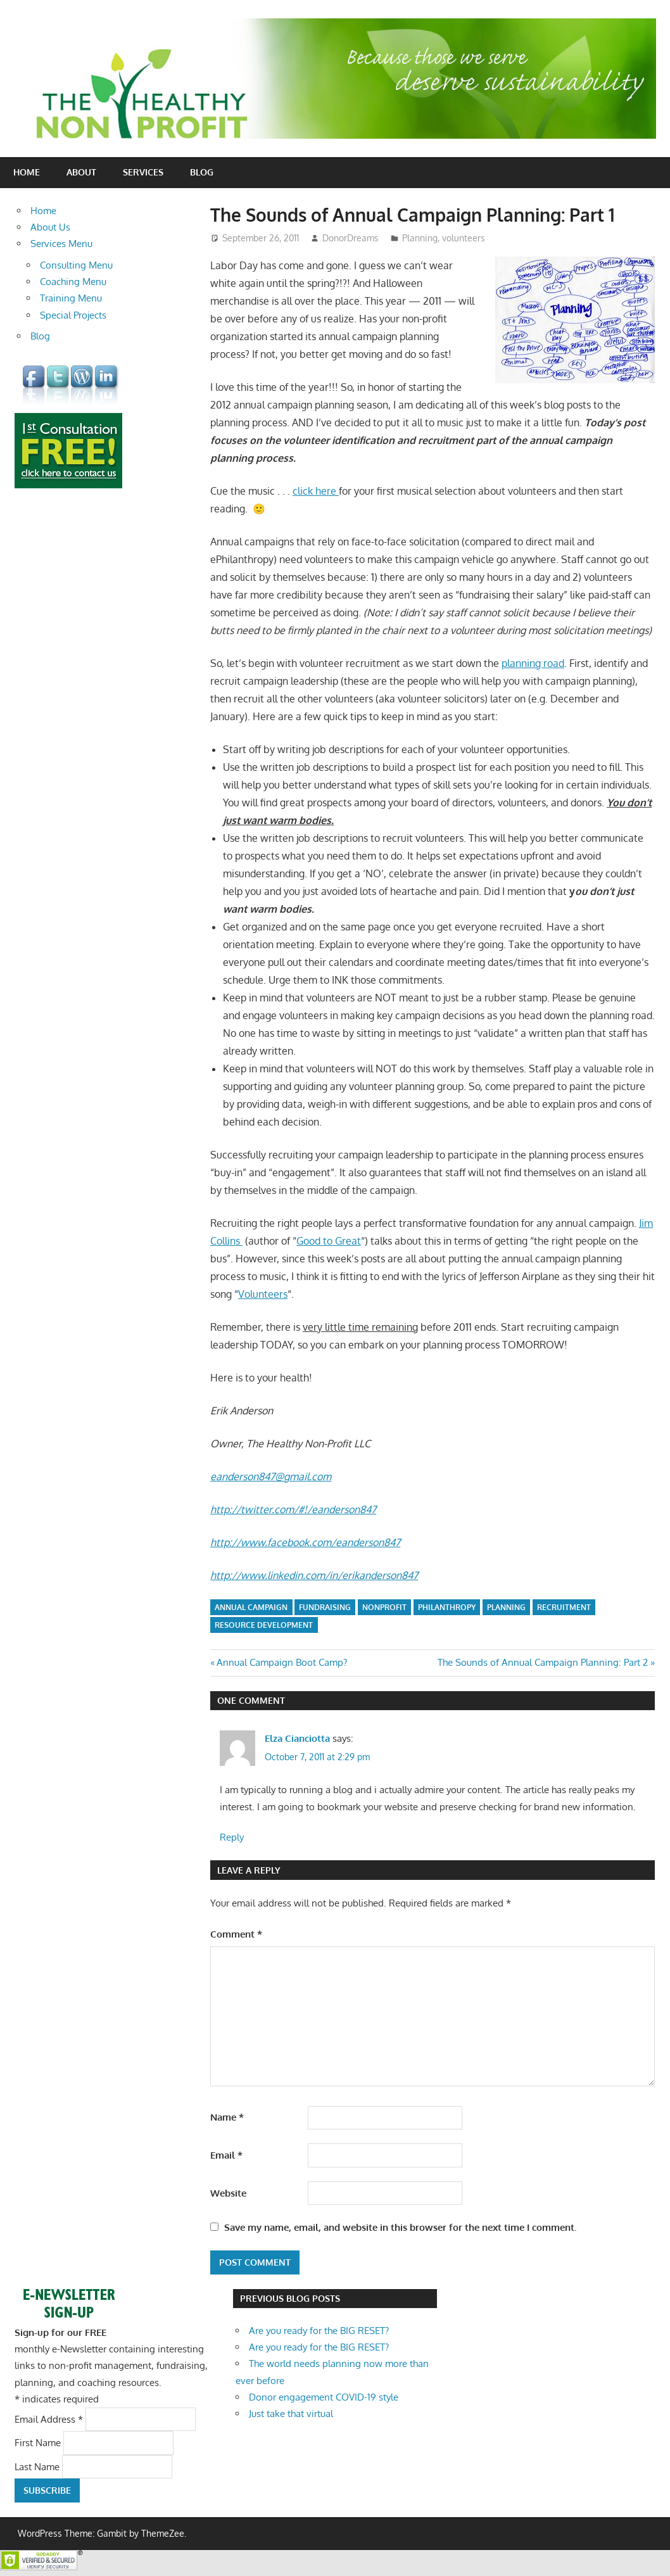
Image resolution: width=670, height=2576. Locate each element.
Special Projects (73, 315)
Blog (201, 172)
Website (228, 2193)
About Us (50, 227)
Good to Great (328, 1240)
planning (506, 1607)
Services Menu (61, 244)
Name (227, 2117)
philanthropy (447, 1607)
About (81, 172)
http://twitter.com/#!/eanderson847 (293, 1509)
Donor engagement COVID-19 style (323, 2397)
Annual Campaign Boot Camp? (281, 1662)
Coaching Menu (73, 282)
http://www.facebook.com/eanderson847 (305, 1542)
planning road (533, 663)
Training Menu (71, 298)
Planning (420, 237)
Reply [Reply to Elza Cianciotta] (232, 1837)
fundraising (325, 1607)
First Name (39, 2443)
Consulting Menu (76, 265)
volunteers (463, 237)
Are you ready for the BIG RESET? (319, 2331)
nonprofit (384, 1607)
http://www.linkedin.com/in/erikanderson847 (314, 1575)
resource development (264, 1625)
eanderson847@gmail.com (270, 1476)
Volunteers (263, 1294)
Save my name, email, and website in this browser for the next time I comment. (400, 2227)
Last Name (38, 2466)
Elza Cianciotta (297, 1738)
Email (226, 2155)
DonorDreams (350, 237)
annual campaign (251, 1607)
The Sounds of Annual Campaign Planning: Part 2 (543, 1662)
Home (26, 172)
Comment (236, 1934)
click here (316, 491)
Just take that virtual (291, 2414)
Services (143, 172)
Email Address (50, 2419)
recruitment (564, 1607)
